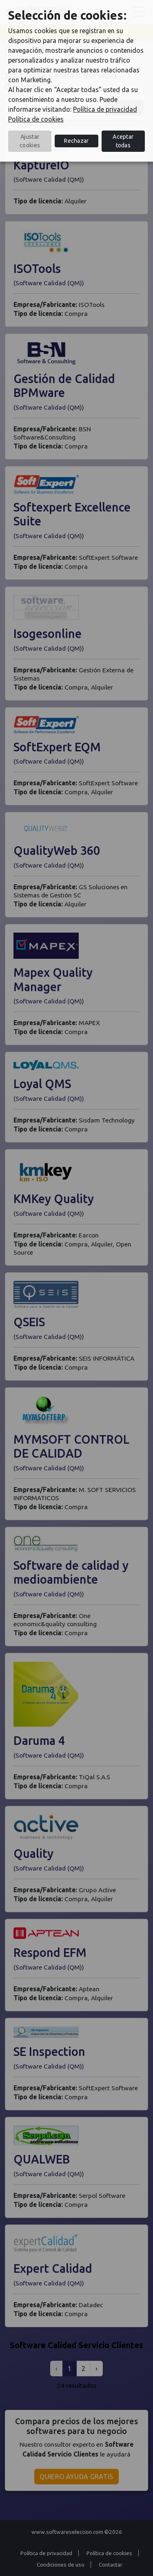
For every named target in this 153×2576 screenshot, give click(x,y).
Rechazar (76, 140)
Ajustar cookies (30, 141)
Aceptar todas (123, 141)
